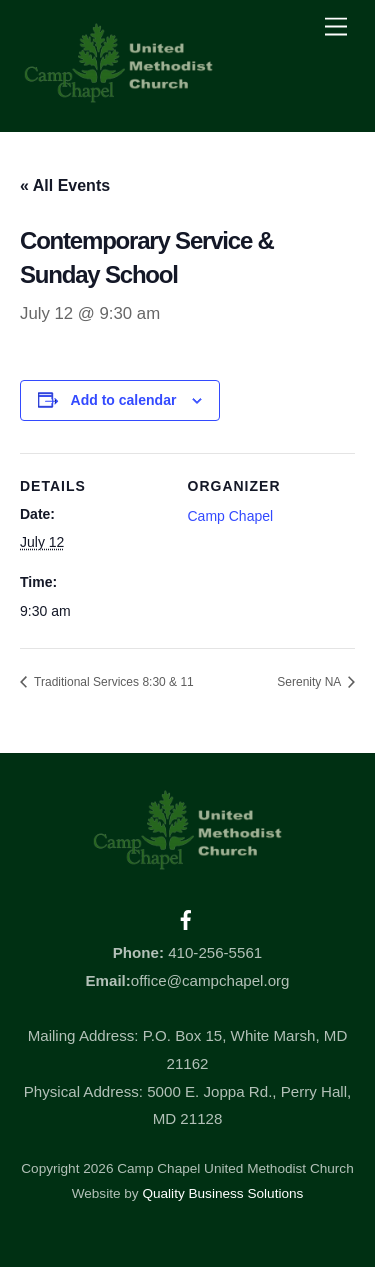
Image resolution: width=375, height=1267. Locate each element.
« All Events (65, 185)
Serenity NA (310, 682)
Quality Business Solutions (222, 1193)
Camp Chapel (231, 516)
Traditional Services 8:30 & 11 (112, 682)
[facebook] (186, 917)
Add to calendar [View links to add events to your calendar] (124, 400)
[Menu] (336, 27)
